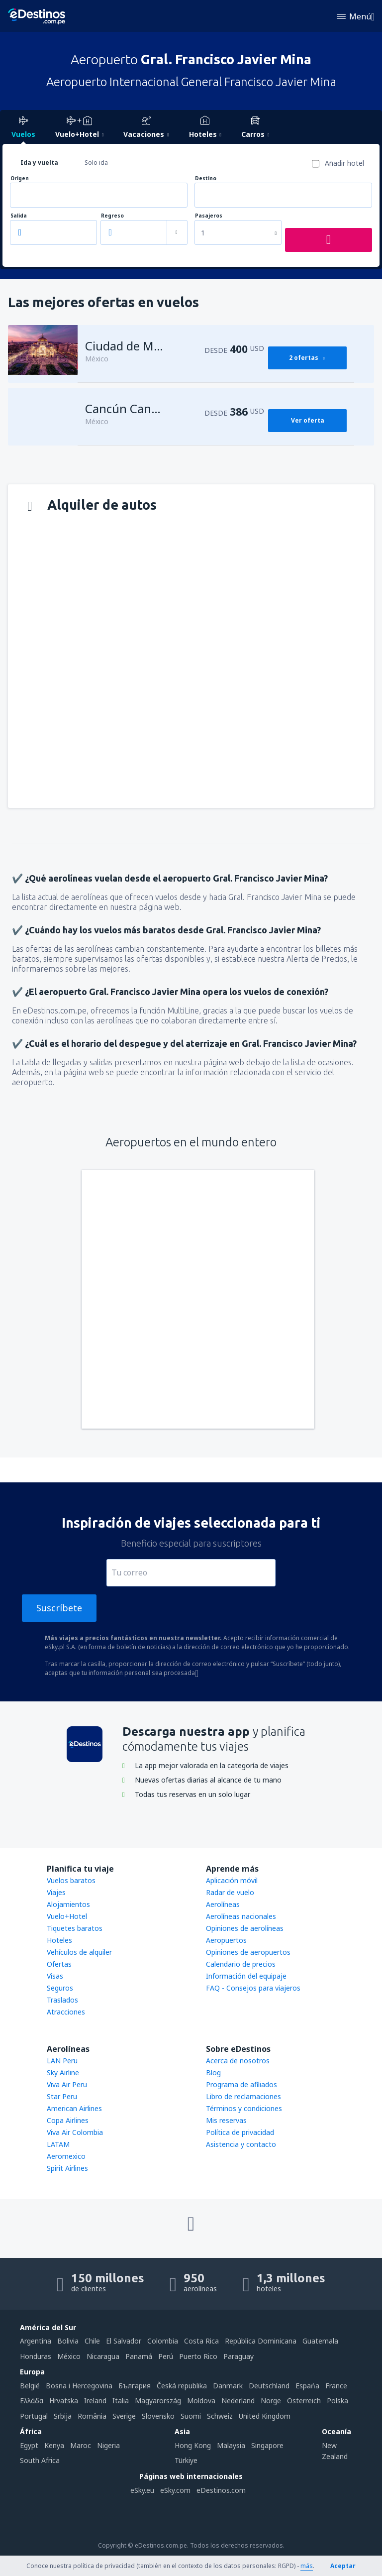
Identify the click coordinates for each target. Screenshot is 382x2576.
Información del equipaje (246, 1976)
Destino (205, 178)
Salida (18, 216)
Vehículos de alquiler (79, 1952)
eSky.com (175, 2490)
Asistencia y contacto (241, 2144)
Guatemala (320, 2341)
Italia (120, 2400)
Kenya (54, 2445)
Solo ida (96, 162)
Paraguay (238, 2356)
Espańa (307, 2385)
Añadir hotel (344, 163)
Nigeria (108, 2445)
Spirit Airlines (67, 2168)
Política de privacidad (240, 2132)
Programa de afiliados (241, 2084)
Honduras (35, 2356)
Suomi (191, 2416)
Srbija (63, 2416)
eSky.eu (142, 2490)
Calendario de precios (241, 1964)
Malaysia (231, 2445)
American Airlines (74, 2108)
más (306, 2566)
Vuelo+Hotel (67, 1916)
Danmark (228, 2385)
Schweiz (220, 2416)
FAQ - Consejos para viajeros (253, 1988)
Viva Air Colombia (75, 2132)
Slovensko (158, 2416)
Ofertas (59, 1964)
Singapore (267, 2445)
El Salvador (123, 2341)
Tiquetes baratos (74, 1928)
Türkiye (186, 2460)
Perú (165, 2356)
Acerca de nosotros (238, 2060)
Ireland (95, 2400)
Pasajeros (208, 216)
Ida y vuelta (39, 162)
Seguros (60, 1988)
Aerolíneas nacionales (241, 1916)
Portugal (34, 2416)
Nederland (238, 2400)
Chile (92, 2341)
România (92, 2416)
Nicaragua (103, 2356)
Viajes (56, 1892)
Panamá (138, 2356)
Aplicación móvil (232, 1880)
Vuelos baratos (71, 1880)
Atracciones (66, 2011)
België (30, 2385)
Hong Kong (193, 2445)
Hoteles (59, 1940)
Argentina (35, 2341)
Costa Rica (201, 2341)
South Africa (40, 2460)
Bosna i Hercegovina (79, 2385)
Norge (271, 2400)
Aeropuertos (226, 1940)
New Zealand (335, 2451)
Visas (55, 1976)
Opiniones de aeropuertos (248, 1952)
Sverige (124, 2416)
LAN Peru (62, 2060)
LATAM (58, 2144)
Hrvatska (63, 2400)
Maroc (80, 2445)
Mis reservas (226, 2120)
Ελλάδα (31, 2400)
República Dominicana (260, 2341)
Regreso (112, 216)
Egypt (29, 2445)
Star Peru (62, 2096)
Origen (19, 178)
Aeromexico (66, 2156)
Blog (213, 2072)
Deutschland (269, 2385)
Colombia (162, 2341)
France (336, 2385)
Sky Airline (63, 2072)
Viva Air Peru (67, 2084)
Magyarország (158, 2400)
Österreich (304, 2400)
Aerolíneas (223, 1904)
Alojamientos (68, 1904)
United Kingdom (264, 2416)
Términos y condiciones (244, 2108)
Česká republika (182, 2385)
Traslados (62, 2000)
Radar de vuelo (230, 1892)
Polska (337, 2400)
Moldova (201, 2400)
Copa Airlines (68, 2120)
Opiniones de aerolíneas (245, 1928)
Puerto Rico (198, 2356)
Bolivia (68, 2341)
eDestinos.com (221, 2490)
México (69, 2356)
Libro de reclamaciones (243, 2096)
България (134, 2385)
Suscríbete (59, 1608)
